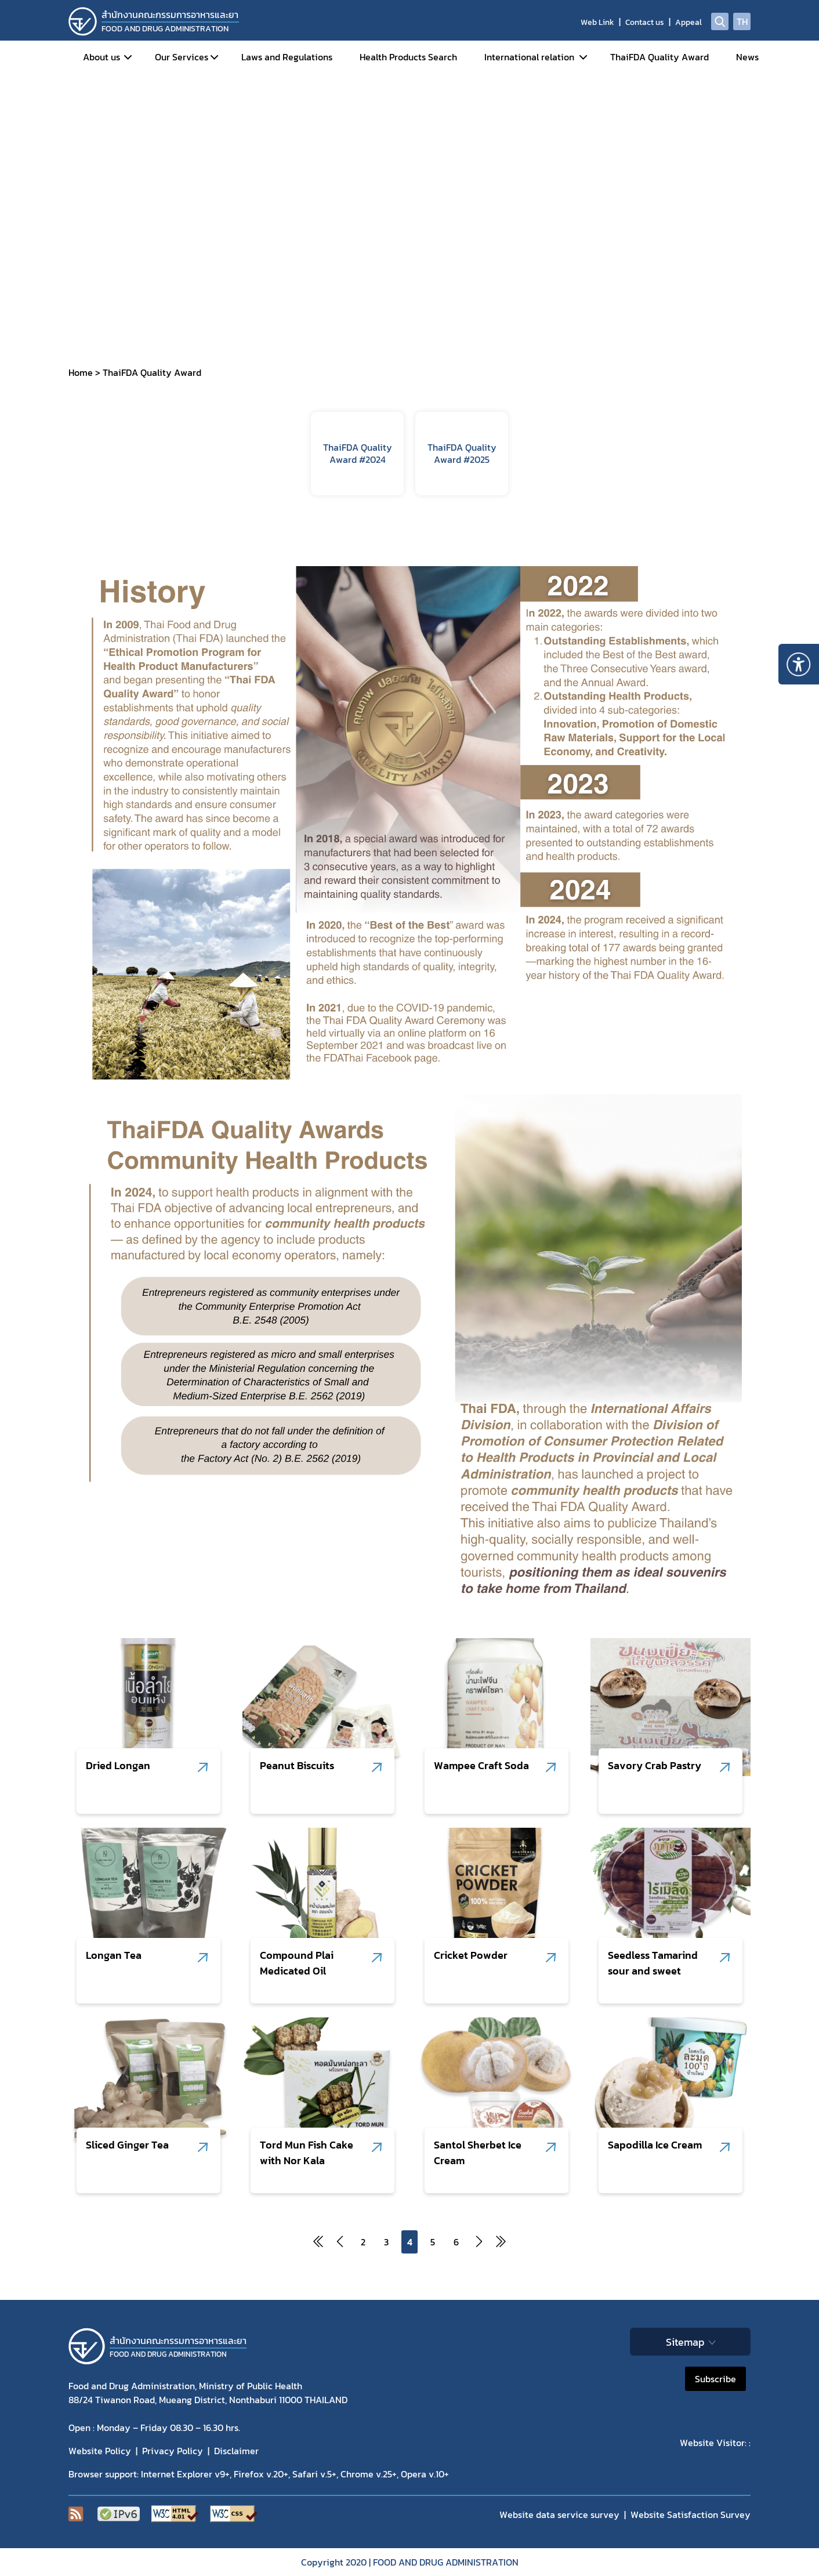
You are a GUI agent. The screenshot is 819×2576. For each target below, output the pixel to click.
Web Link (597, 22)
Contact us (644, 22)
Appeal (688, 22)
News (747, 57)
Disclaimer (236, 2451)
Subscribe (715, 2379)
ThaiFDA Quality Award (659, 57)
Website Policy (99, 2451)
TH (742, 21)
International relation (529, 57)
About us (101, 57)
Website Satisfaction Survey (690, 2514)
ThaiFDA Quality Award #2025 (462, 453)
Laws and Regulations (286, 57)
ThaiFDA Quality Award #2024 (357, 453)
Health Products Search (408, 57)
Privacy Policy (172, 2451)
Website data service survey (559, 2514)
